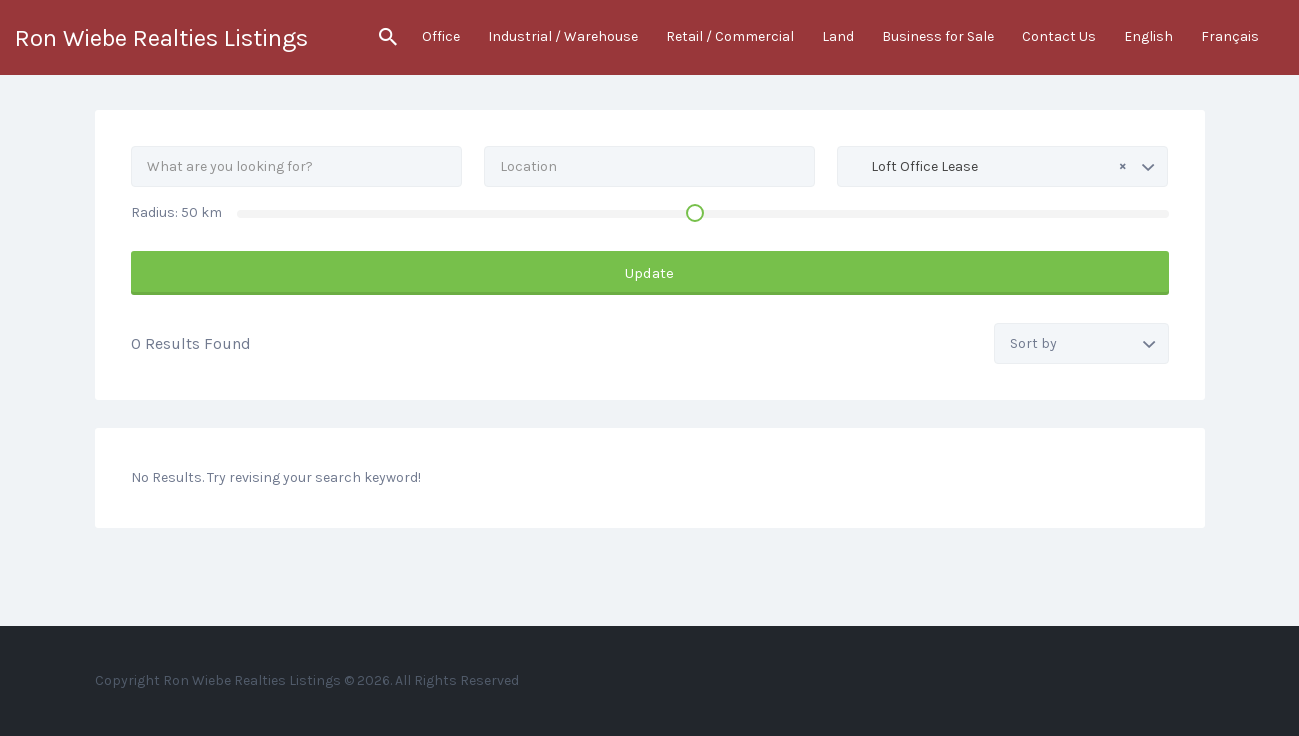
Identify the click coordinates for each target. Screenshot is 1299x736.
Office (441, 36)
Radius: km (176, 212)
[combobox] (1002, 166)
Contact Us (1059, 36)
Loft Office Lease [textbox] (990, 166)
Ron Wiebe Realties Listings (161, 38)
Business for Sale (938, 36)
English (1148, 36)
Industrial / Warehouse (563, 36)
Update (649, 273)
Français (1230, 36)
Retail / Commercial (730, 36)
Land (838, 36)
